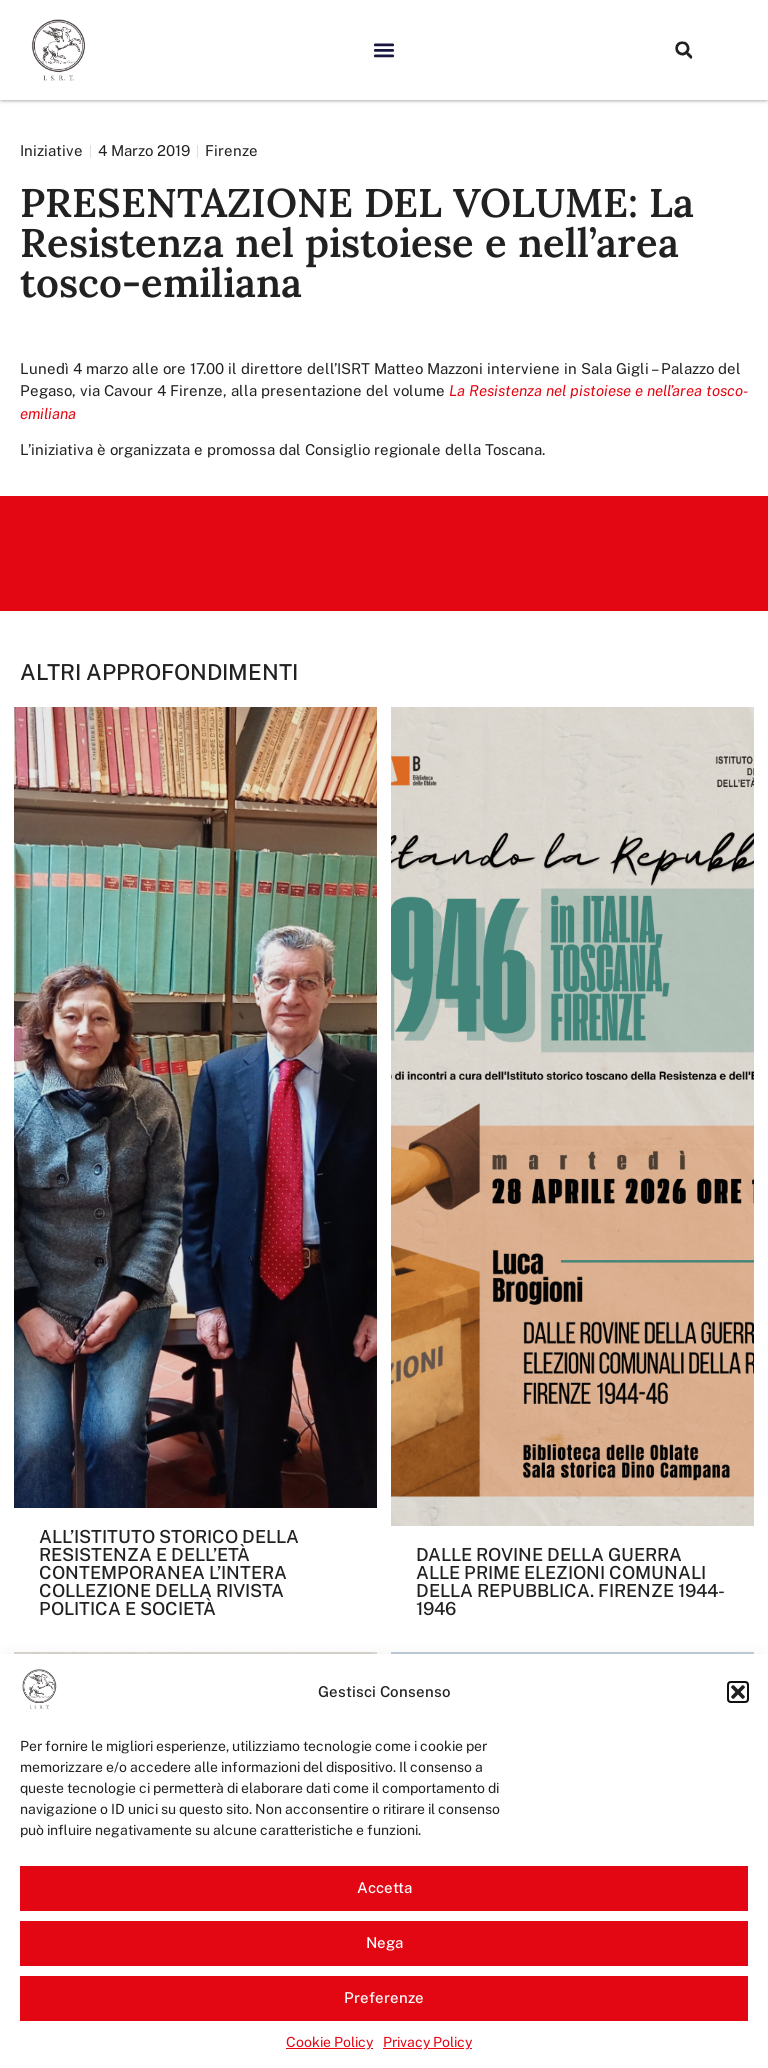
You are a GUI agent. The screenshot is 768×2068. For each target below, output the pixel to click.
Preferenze (384, 1997)
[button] (738, 1692)
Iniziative (51, 150)
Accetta (384, 1887)
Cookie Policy (329, 2042)
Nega (384, 1942)
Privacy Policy (427, 2042)
